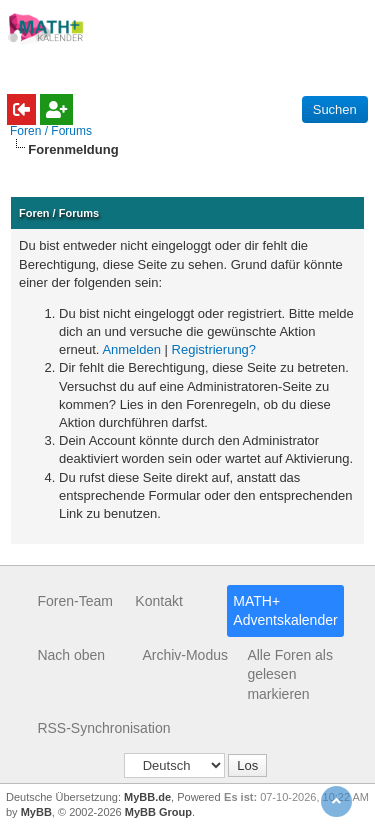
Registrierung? (214, 349)
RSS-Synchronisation (103, 728)
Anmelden (131, 349)
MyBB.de (147, 797)
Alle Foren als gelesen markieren (290, 674)
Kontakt (158, 601)
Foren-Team (74, 601)
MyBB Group (158, 812)
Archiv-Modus (185, 655)
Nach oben (71, 655)
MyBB (36, 812)
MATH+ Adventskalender (285, 611)
